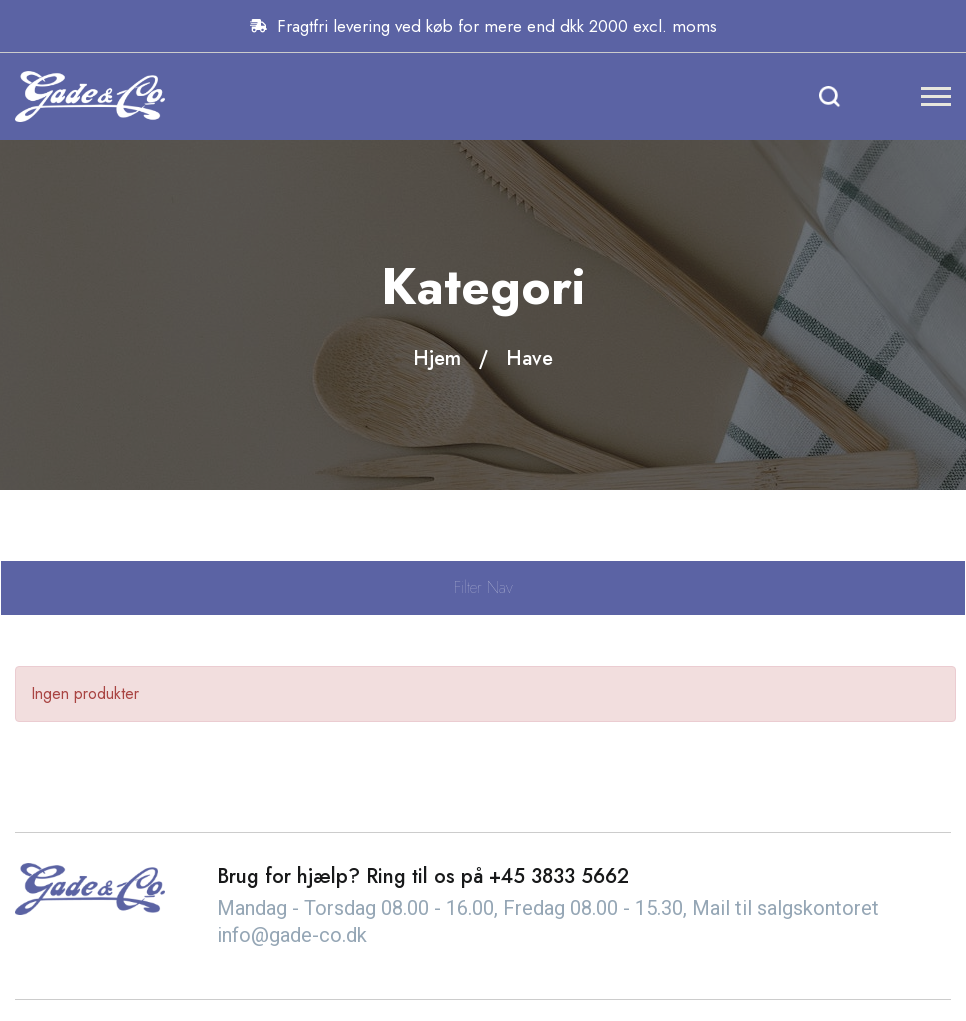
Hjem (437, 358)
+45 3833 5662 (559, 876)
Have (529, 358)
